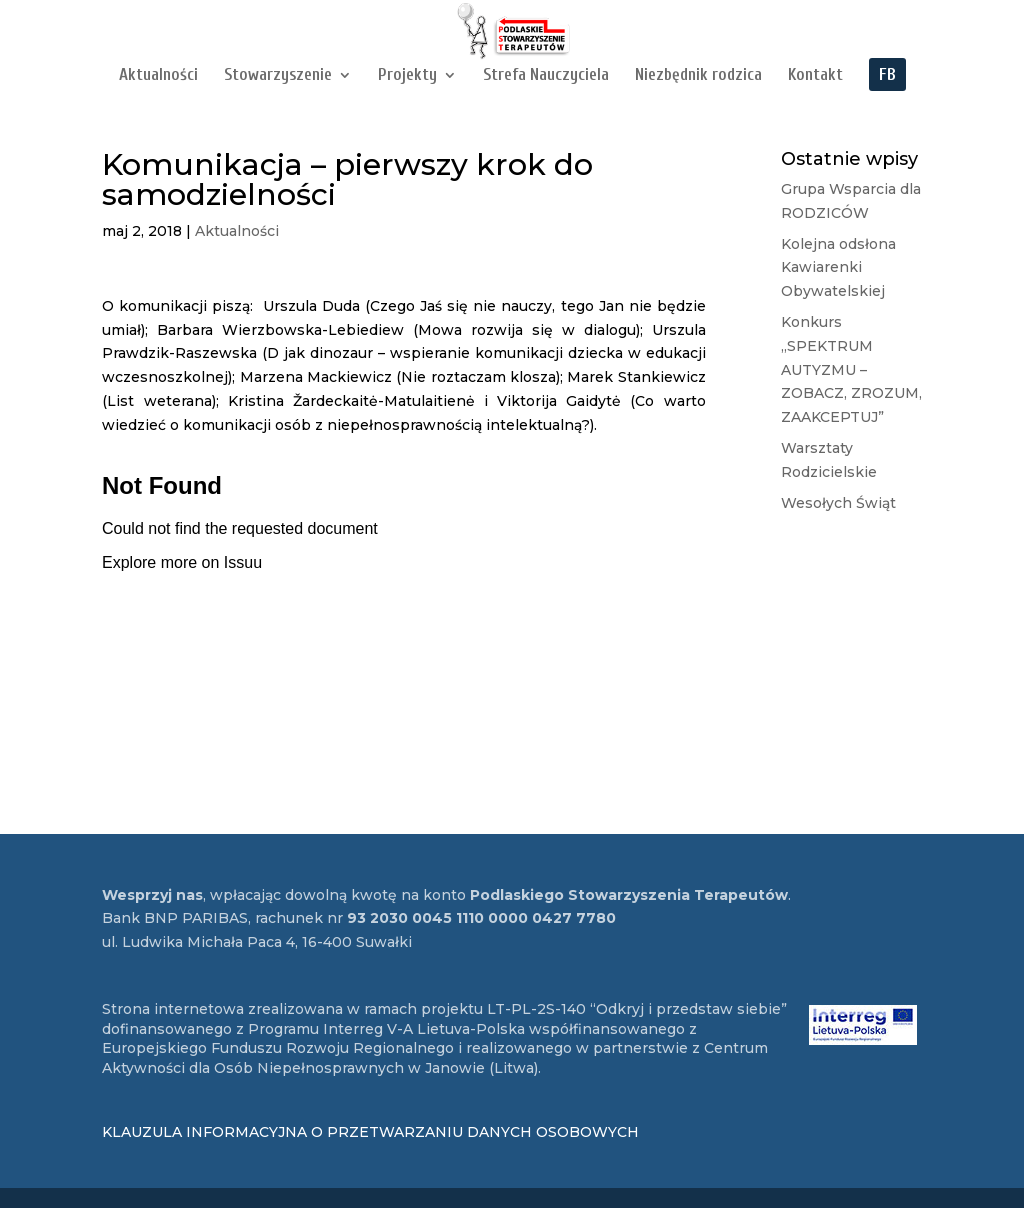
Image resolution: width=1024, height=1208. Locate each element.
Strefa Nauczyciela (546, 76)
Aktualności (158, 76)
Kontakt (815, 76)
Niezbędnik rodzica (698, 76)
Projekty (407, 76)
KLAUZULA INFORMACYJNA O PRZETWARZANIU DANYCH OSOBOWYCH (370, 1132)
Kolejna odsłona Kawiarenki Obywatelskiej (838, 268)
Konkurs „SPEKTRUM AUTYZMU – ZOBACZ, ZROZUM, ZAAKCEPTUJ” (851, 369)
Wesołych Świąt (838, 503)
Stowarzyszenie (278, 76)
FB (887, 76)
